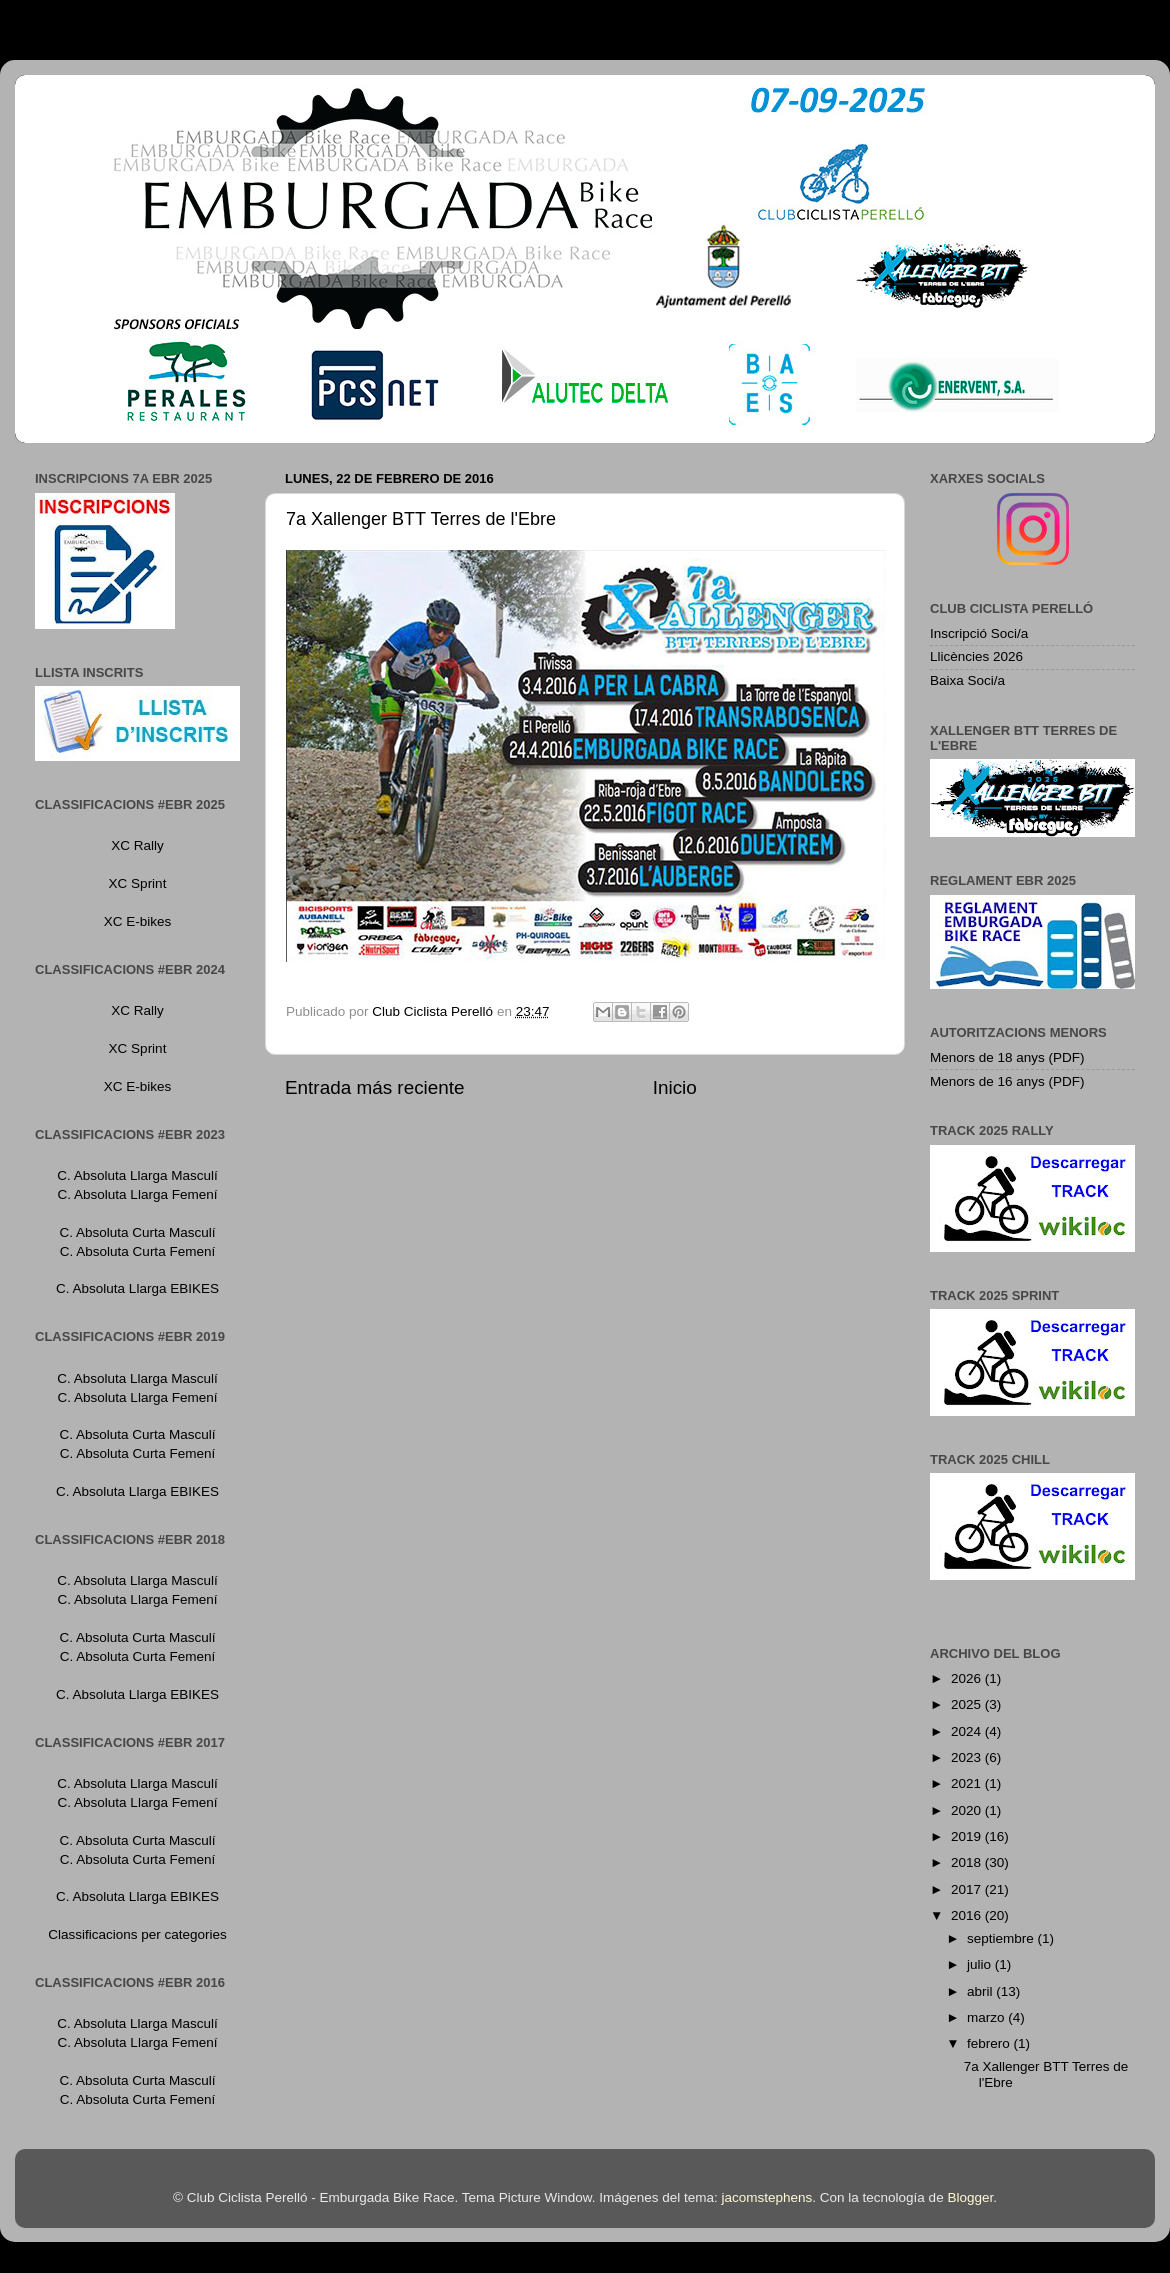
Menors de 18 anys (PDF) (1007, 1057)
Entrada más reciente (375, 1087)
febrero (990, 2043)
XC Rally (137, 845)
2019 (968, 1836)
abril (981, 1991)
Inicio (675, 1087)
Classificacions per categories (137, 1934)
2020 (968, 1810)
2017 (968, 1889)
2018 (968, 1862)
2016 (968, 1915)
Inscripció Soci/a (979, 633)
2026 (968, 1678)
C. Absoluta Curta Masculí (137, 1232)
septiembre (1002, 1938)
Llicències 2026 (976, 656)
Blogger (970, 2197)
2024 (968, 1731)
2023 (968, 1757)
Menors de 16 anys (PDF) (1007, 1081)
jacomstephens (766, 2197)
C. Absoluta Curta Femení (137, 1251)
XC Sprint (138, 883)
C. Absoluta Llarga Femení (138, 1194)
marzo (987, 2017)
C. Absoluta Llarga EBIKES (137, 1288)
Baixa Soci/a (967, 680)
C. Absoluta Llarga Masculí (137, 1175)
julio (981, 1964)
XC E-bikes (138, 921)
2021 (968, 1783)
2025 (968, 1704)
